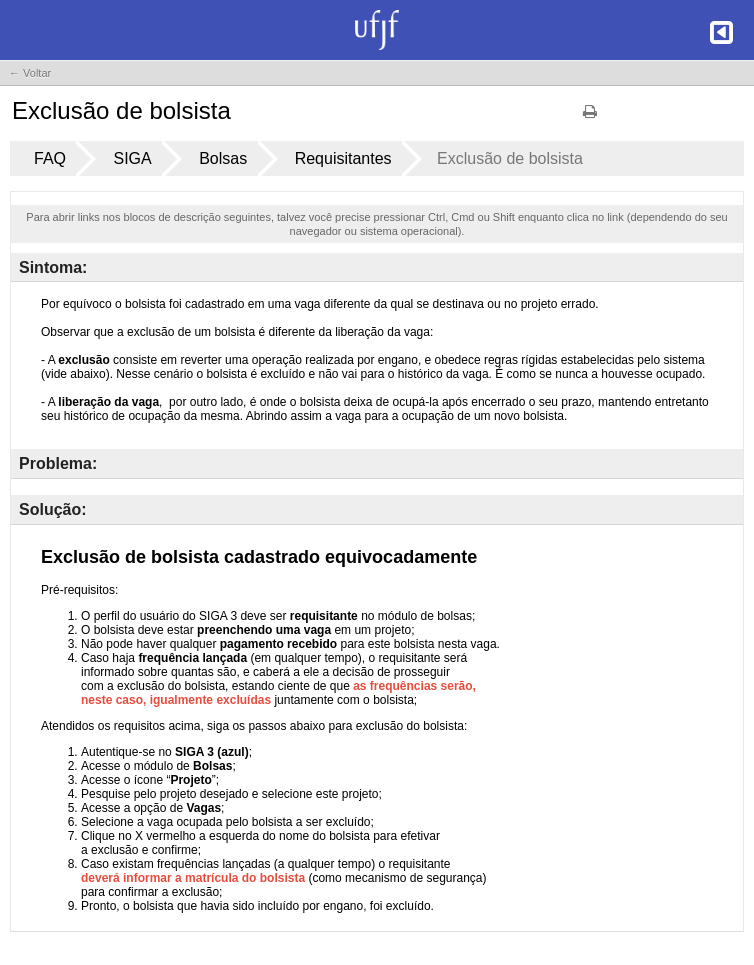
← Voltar (30, 73)
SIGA (132, 158)
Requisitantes (343, 158)
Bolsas (223, 158)
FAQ (50, 158)
